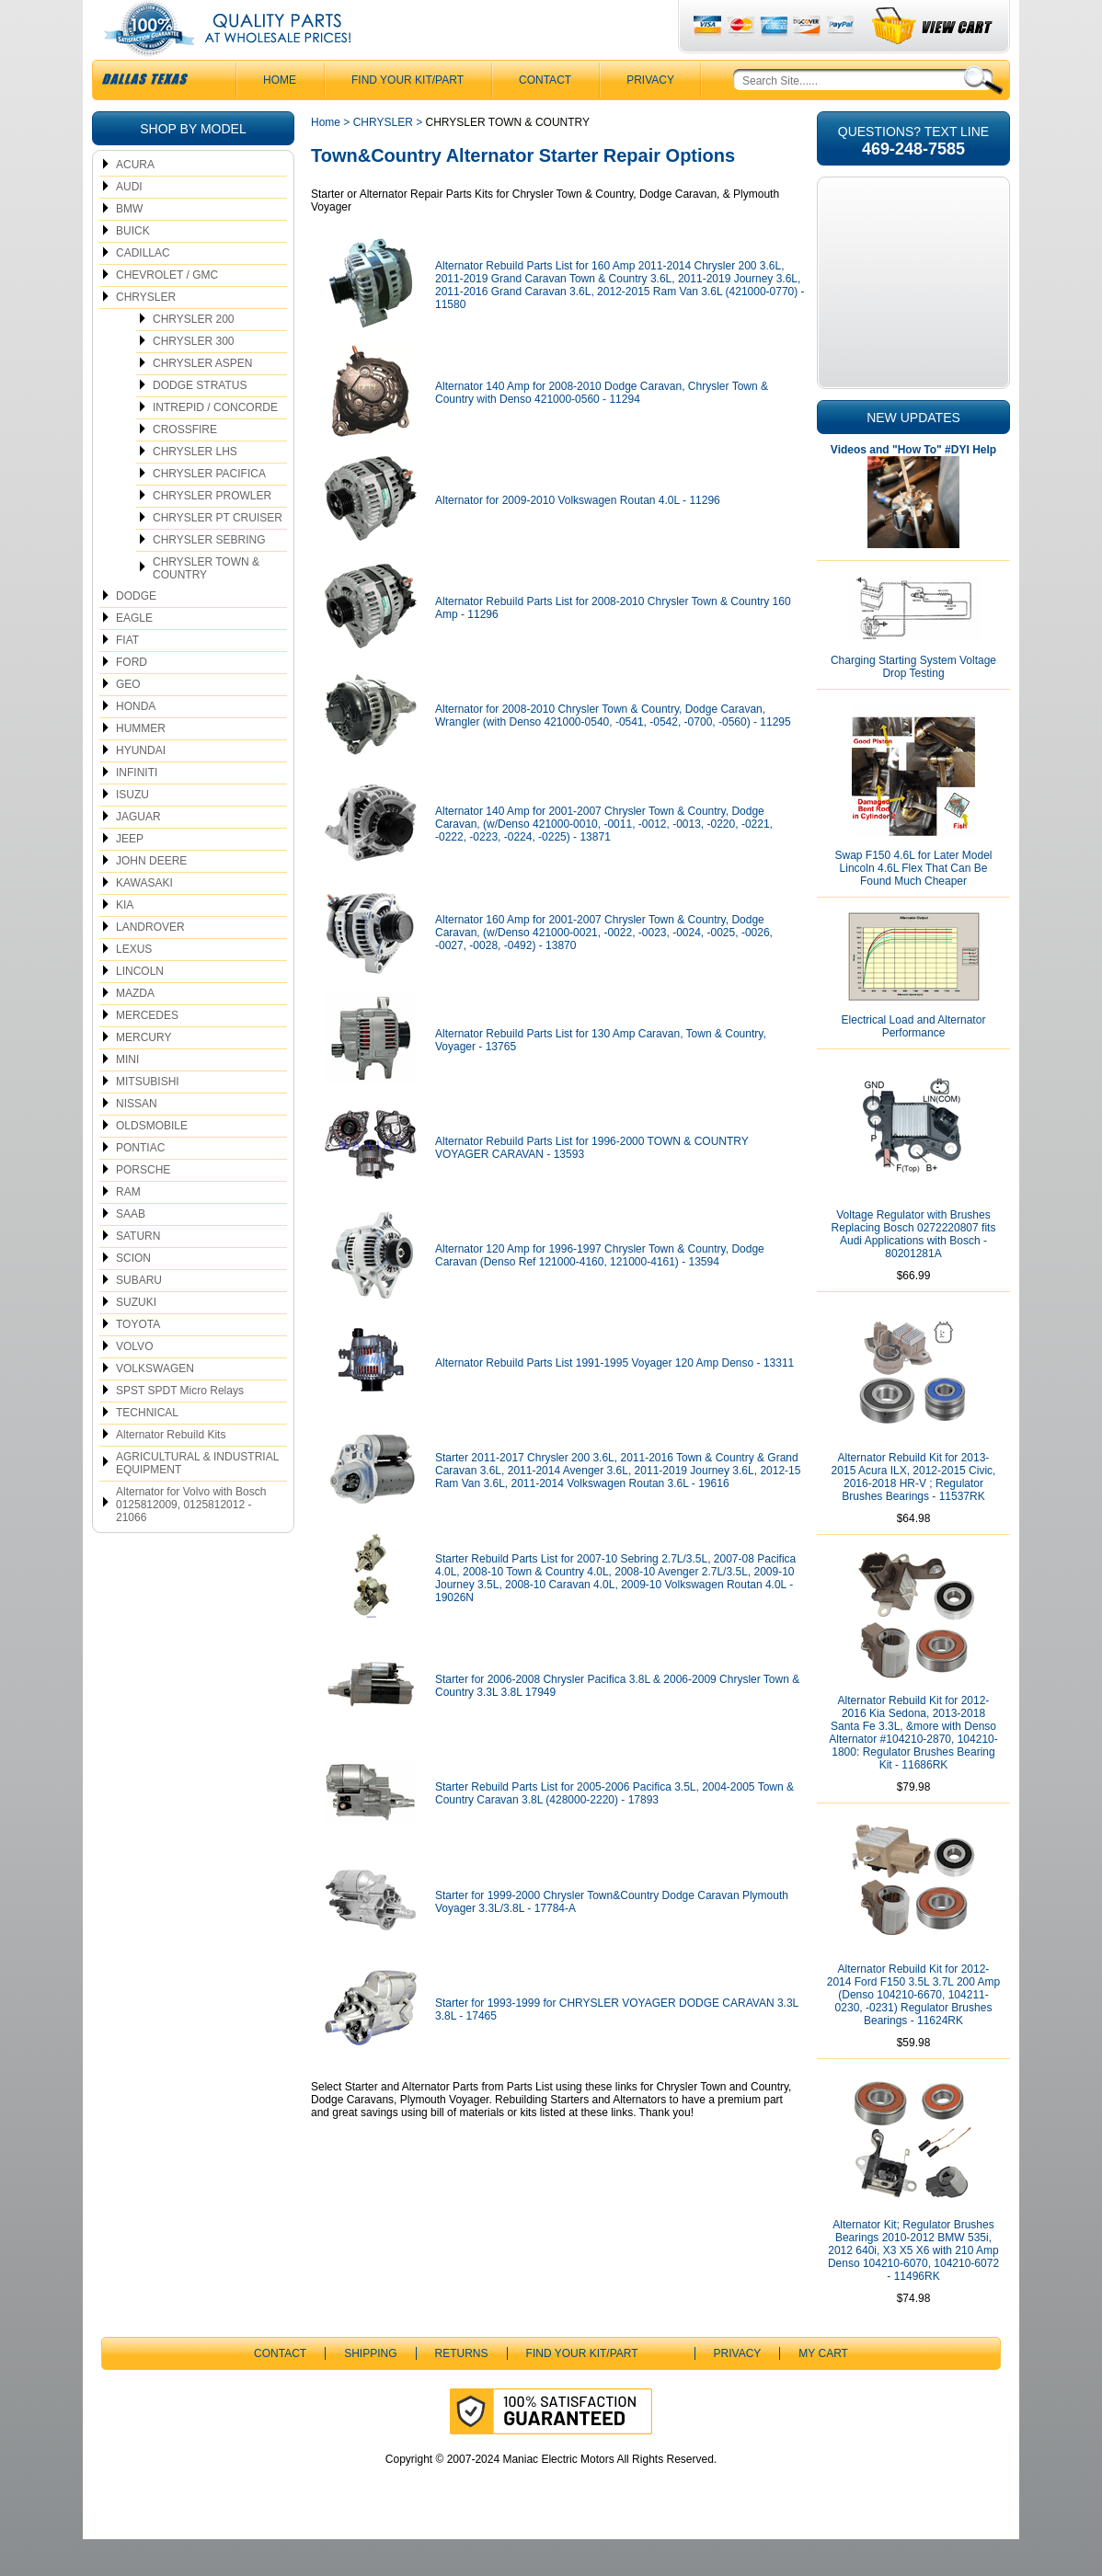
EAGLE (134, 654)
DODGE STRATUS (200, 422)
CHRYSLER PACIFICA (209, 510)
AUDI (129, 223)
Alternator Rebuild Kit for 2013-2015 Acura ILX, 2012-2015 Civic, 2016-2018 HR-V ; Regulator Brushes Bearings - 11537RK (914, 1514)
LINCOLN (140, 1008)
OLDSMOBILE (152, 1162)
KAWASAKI (144, 919)
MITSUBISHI (147, 1118)
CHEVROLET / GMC (167, 311)
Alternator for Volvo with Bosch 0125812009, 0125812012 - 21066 (191, 1541)
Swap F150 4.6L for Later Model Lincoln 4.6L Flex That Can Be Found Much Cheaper (914, 905)
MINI (127, 1096)
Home (325, 159)
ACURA (135, 201)
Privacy (650, 116)
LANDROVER (150, 963)
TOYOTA (138, 1361)
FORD (131, 699)
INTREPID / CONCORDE (215, 444)
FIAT (127, 676)
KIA (124, 941)
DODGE (136, 632)
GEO (128, 721)
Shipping (370, 2390)
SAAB (130, 1250)
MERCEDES (147, 1052)
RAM (128, 1228)
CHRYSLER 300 (194, 378)
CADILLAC (143, 289)
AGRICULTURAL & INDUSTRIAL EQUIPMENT (197, 1500)
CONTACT (545, 116)
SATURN (138, 1272)
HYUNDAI (141, 787)
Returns (461, 2390)
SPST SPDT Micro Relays (180, 1427)
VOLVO (134, 1383)
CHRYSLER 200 (194, 355)
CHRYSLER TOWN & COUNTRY (206, 605)
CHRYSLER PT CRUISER (217, 554)
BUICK (133, 267)
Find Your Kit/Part (407, 116)
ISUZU (132, 831)
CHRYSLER (146, 333)
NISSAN (136, 1140)
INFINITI (136, 809)
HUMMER (141, 765)
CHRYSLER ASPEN (203, 400)
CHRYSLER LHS (195, 488)
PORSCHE (143, 1206)
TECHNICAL (147, 1449)
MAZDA (135, 1030)
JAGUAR (138, 853)
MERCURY (143, 1074)
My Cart (823, 2390)
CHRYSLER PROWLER (212, 532)
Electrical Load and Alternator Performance (914, 1063)
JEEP (129, 875)
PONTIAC (140, 1184)
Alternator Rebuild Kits (170, 1471)
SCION (133, 1294)
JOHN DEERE (151, 897)
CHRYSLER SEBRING (209, 576)
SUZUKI (136, 1339)
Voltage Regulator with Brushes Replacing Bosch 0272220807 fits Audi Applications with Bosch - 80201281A (914, 1271)
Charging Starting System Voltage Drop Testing (913, 703)
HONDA (135, 743)
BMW (129, 245)
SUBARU (139, 1317)
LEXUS (134, 985)
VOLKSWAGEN (155, 1405)
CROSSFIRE (185, 466)
